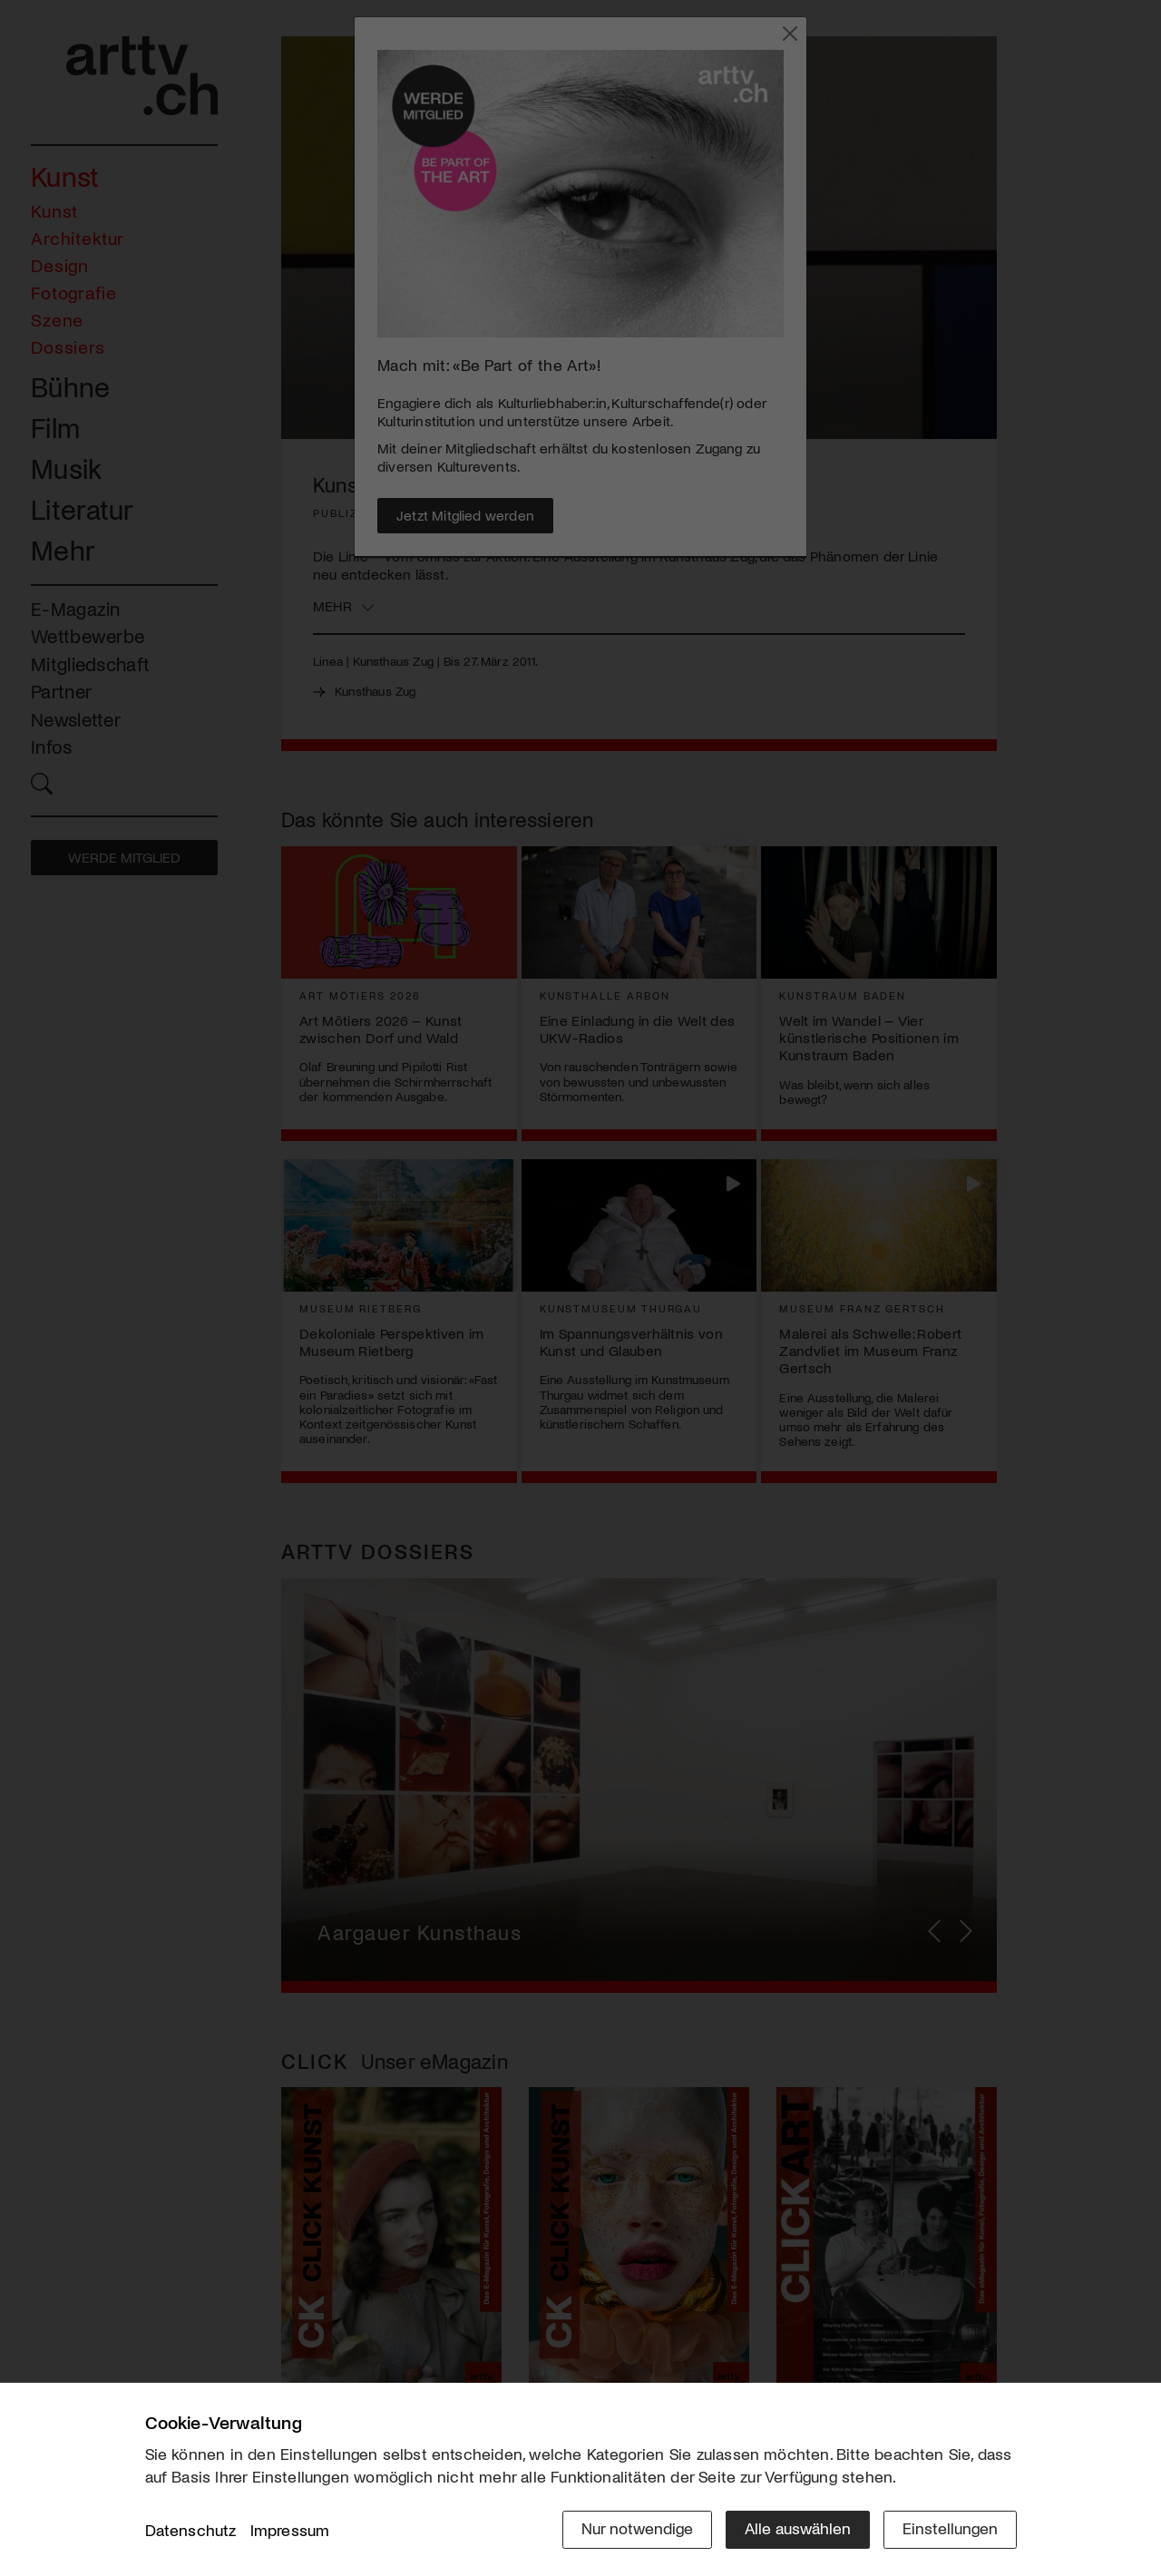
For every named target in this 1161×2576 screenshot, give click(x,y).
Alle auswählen (798, 2528)
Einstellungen (950, 2528)
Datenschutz (191, 2530)
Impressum (290, 2530)
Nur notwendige (637, 2528)
